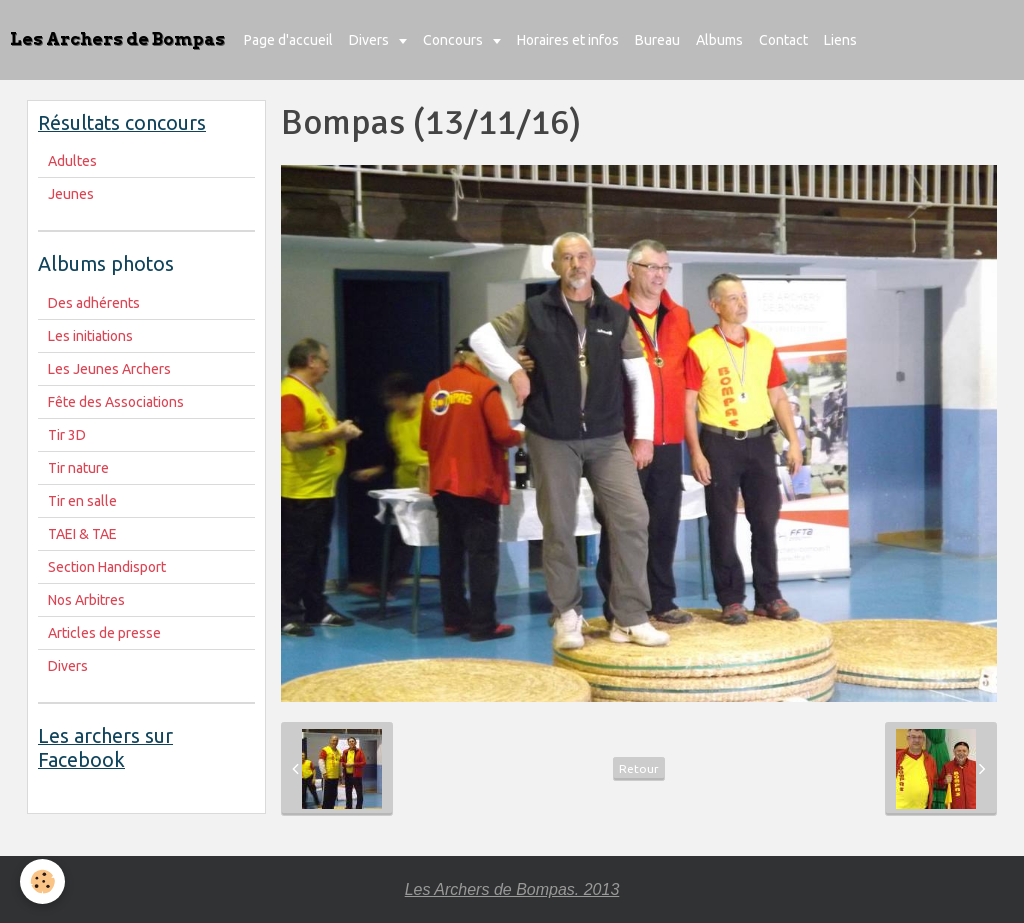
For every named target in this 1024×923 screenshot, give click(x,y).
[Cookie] (42, 881)
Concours (454, 40)
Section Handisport (107, 567)
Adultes (72, 161)
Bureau (657, 40)
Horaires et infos (568, 40)
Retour (639, 768)
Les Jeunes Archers (109, 369)
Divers (370, 40)
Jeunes (71, 194)
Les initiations (90, 336)
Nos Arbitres (86, 600)
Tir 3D (67, 435)
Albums (719, 40)
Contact (783, 40)
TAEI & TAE (82, 534)
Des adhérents (94, 303)
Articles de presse (104, 633)
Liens (840, 40)
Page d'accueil (288, 40)
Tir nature (78, 468)
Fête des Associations (116, 402)
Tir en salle (82, 501)
